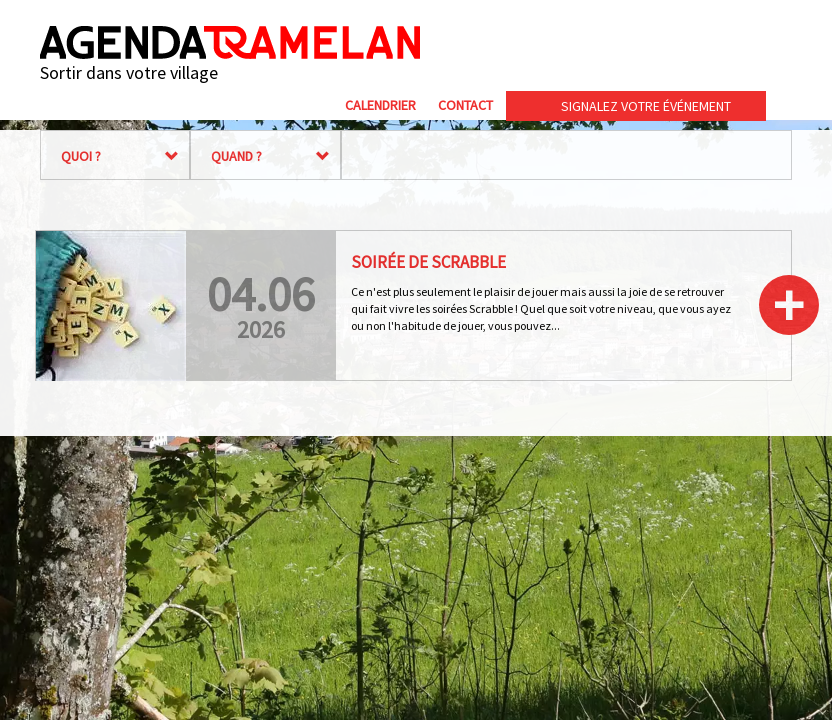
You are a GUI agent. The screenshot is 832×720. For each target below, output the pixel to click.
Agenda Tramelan (230, 42)
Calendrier (380, 105)
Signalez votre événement (646, 106)
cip (715, 43)
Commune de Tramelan (559, 43)
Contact (465, 105)
